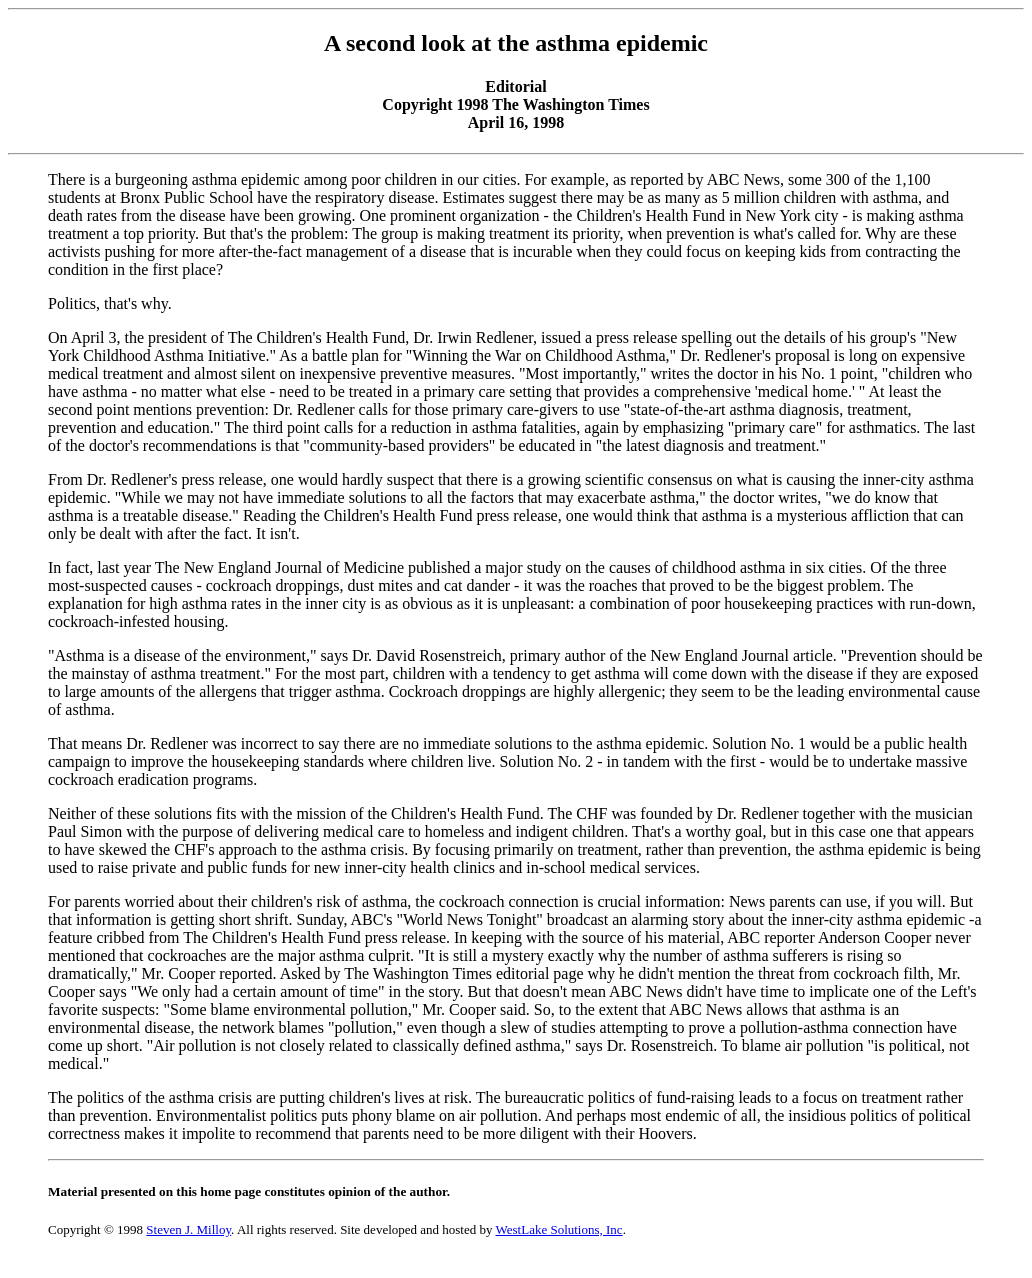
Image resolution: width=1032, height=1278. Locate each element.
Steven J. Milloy (188, 1229)
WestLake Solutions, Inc (559, 1229)
